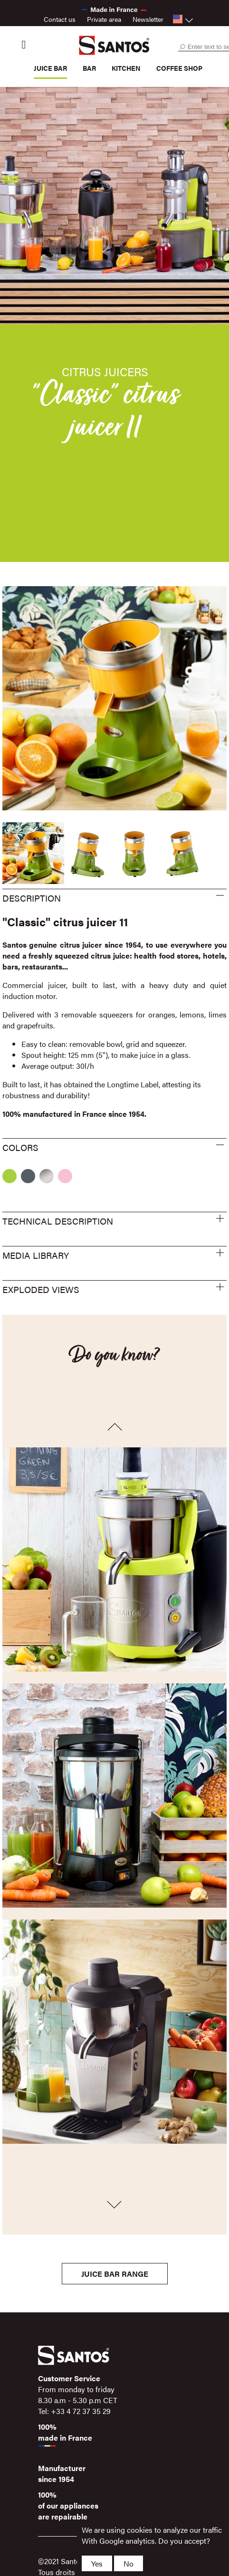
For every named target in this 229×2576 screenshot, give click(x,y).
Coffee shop (179, 68)
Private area (104, 19)
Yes (97, 2563)
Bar (89, 68)
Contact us (60, 19)
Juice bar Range (114, 2273)
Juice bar (50, 68)
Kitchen (126, 68)
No (129, 2563)
